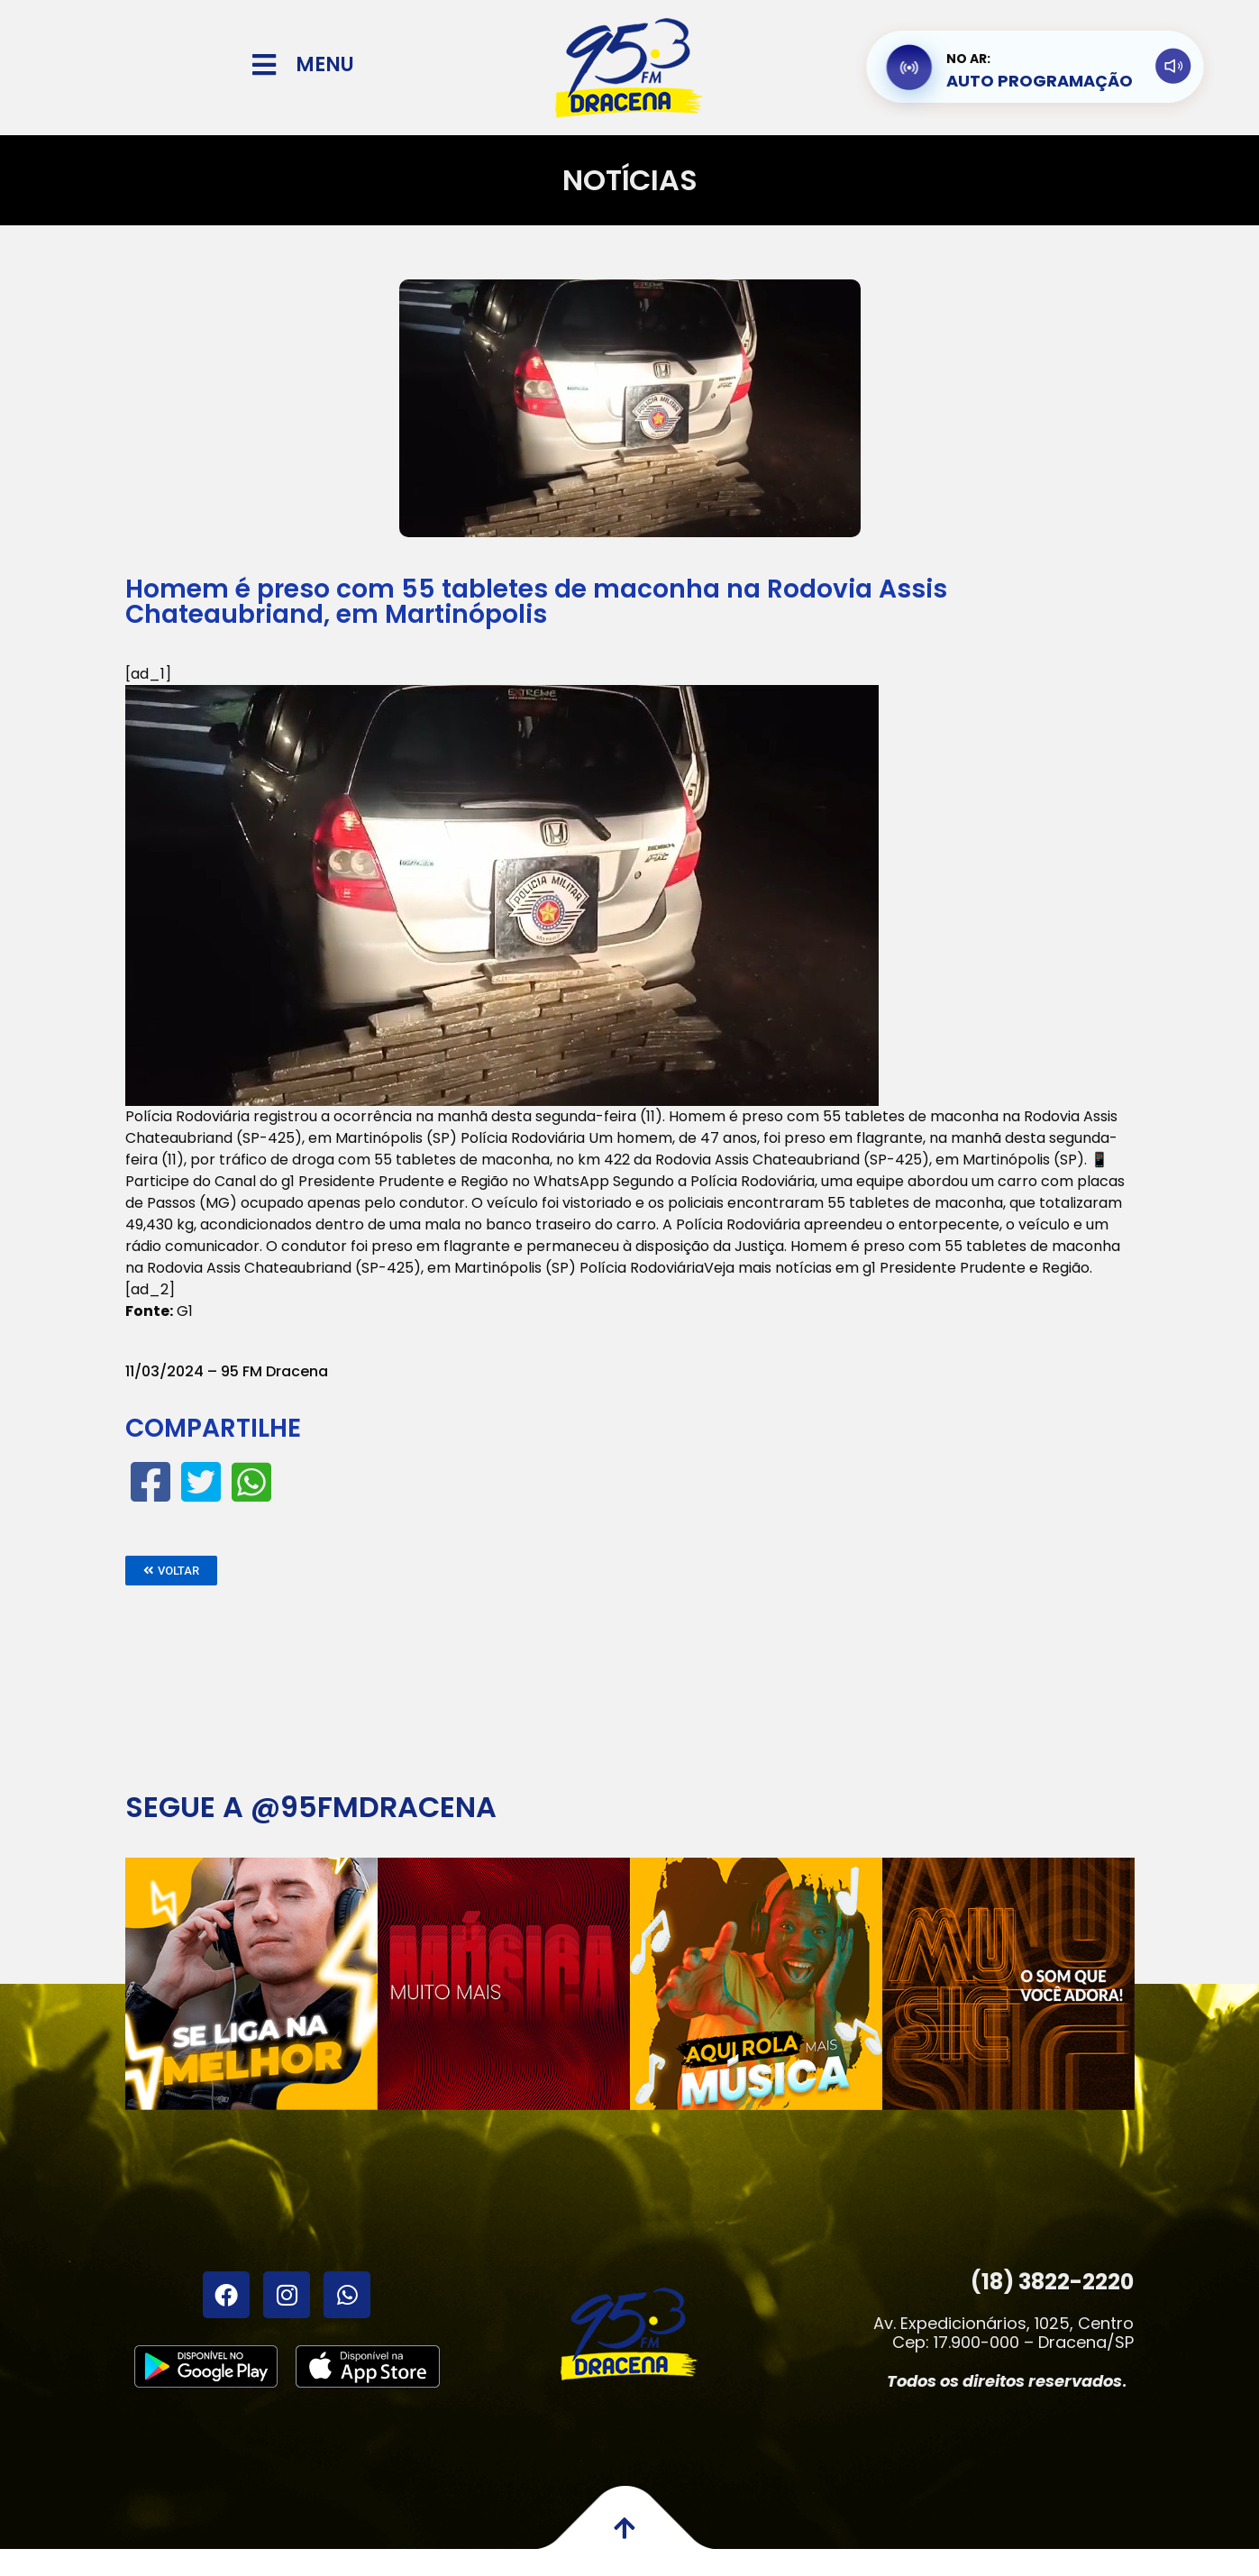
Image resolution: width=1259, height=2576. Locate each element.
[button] (171, 1570)
